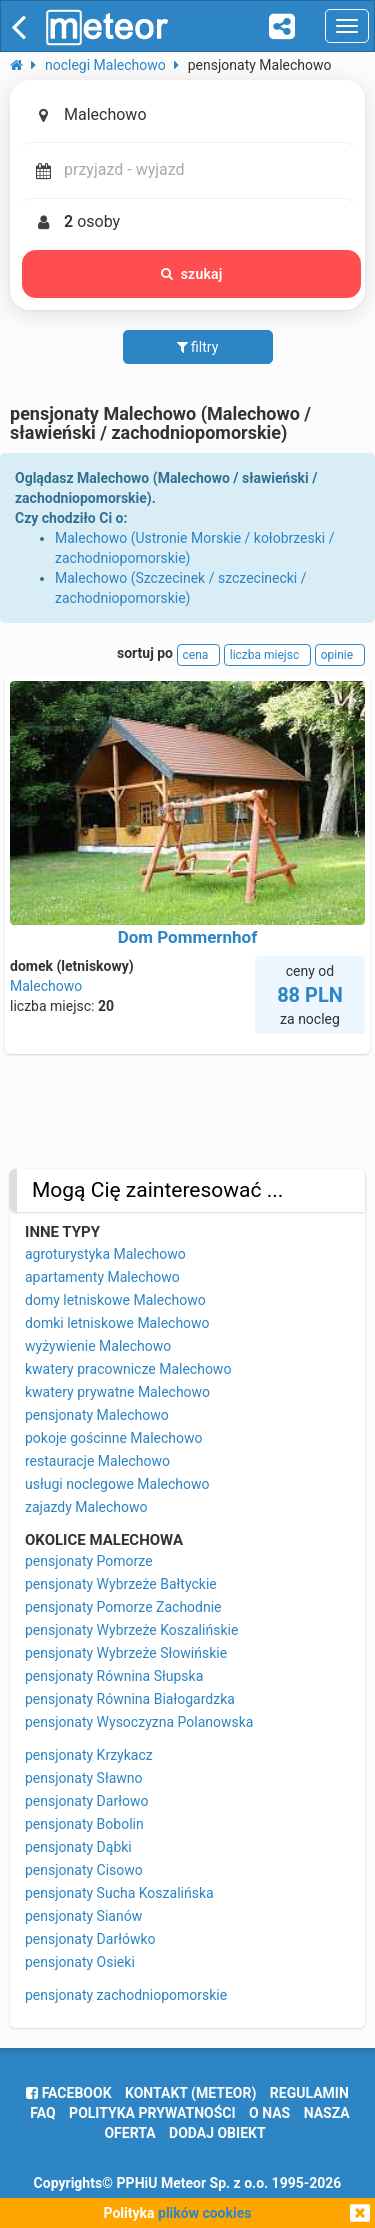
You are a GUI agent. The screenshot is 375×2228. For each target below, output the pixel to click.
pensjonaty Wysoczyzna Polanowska (139, 1722)
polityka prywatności (152, 2113)
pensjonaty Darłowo (86, 1801)
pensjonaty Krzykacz (89, 1755)
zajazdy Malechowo (86, 1507)
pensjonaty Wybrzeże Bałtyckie (121, 1584)
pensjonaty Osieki (80, 1962)
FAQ (42, 2113)
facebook (68, 2093)
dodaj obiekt (217, 2133)
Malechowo (46, 986)
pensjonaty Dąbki (78, 1847)
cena (199, 655)
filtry (198, 347)
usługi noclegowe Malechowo (117, 1484)
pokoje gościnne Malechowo (114, 1438)
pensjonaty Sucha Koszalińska (119, 1893)
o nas (269, 2113)
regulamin (309, 2093)
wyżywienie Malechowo (98, 1346)
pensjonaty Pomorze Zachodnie (123, 1607)
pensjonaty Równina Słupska (114, 1676)
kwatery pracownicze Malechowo (128, 1369)
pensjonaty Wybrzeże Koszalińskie (131, 1630)
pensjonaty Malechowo (97, 1415)
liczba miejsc (267, 655)
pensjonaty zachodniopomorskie (126, 1995)
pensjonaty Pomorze (89, 1561)
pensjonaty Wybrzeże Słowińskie (126, 1653)
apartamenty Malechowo (102, 1277)
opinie (340, 655)
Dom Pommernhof (188, 937)
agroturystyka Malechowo (105, 1254)
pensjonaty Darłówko (90, 1939)
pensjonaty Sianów (83, 1916)
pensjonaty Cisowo (84, 1870)
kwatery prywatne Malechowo (117, 1392)
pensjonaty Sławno (84, 1778)
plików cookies (204, 2213)
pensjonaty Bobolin (84, 1824)
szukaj (192, 274)
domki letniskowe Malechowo (117, 1323)
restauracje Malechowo (97, 1461)
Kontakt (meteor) (190, 2093)
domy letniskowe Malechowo (115, 1300)
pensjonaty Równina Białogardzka (130, 1699)
